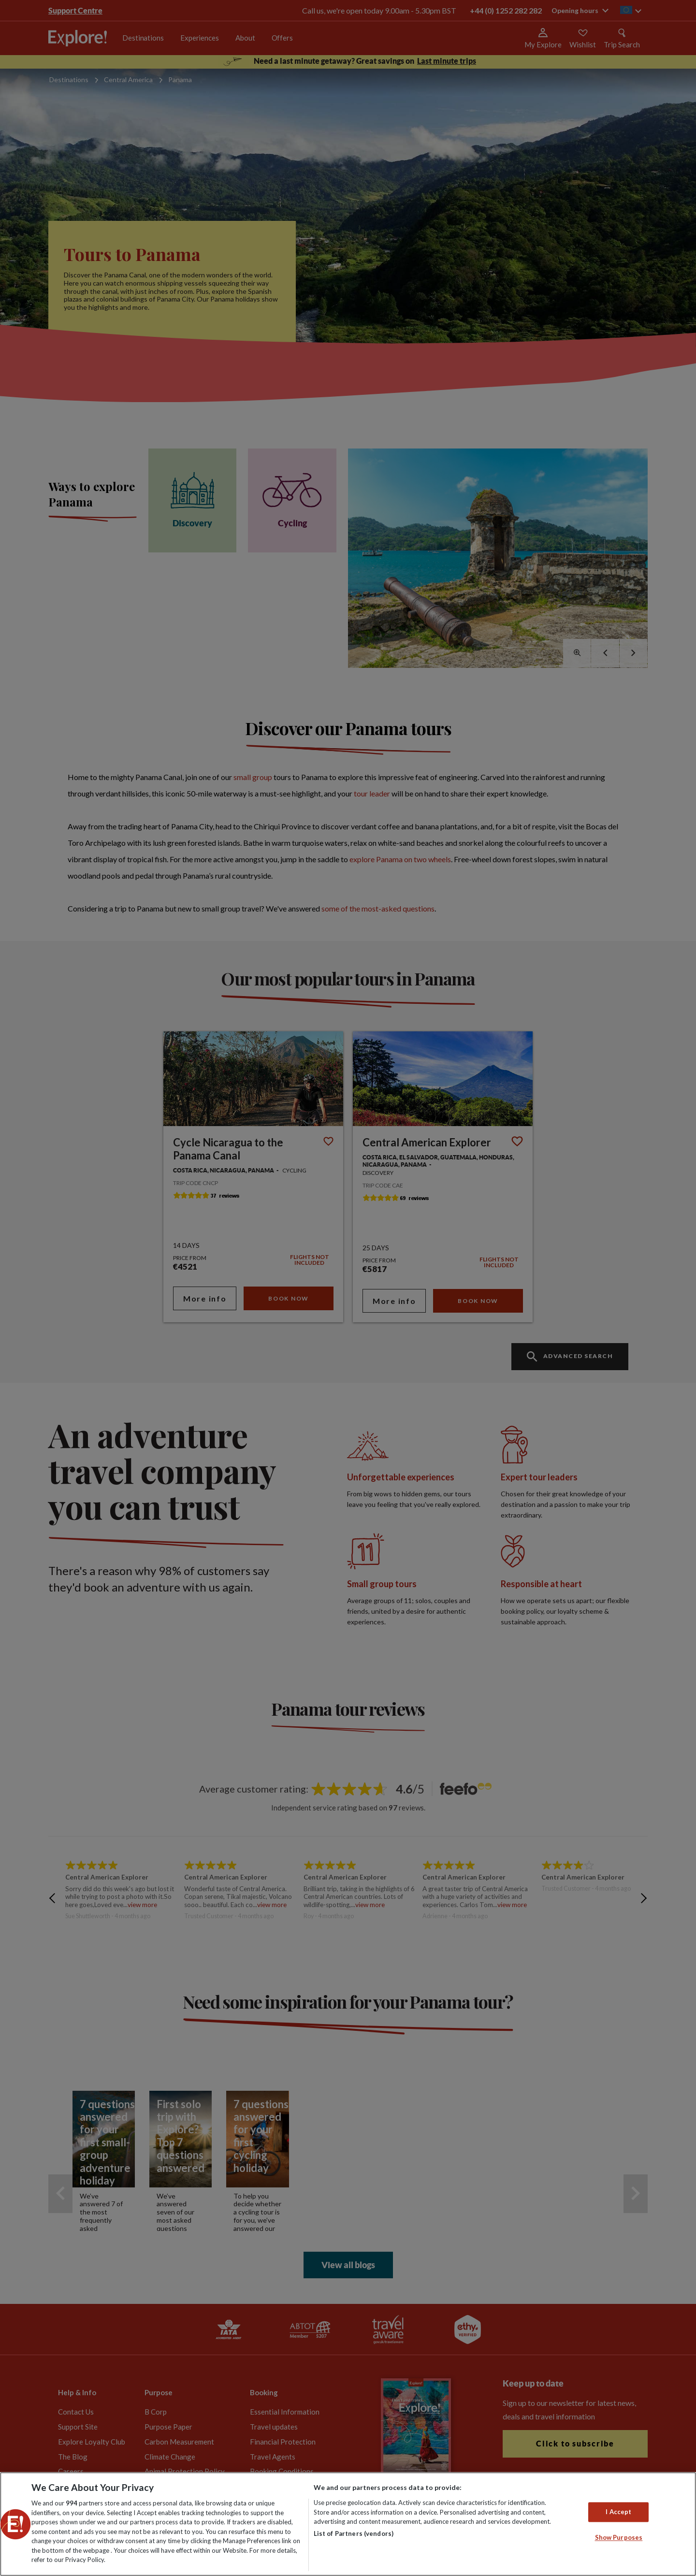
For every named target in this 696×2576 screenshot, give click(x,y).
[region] (348, 2524)
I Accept (618, 2512)
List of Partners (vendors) (353, 2533)
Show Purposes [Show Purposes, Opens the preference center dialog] (619, 2538)
